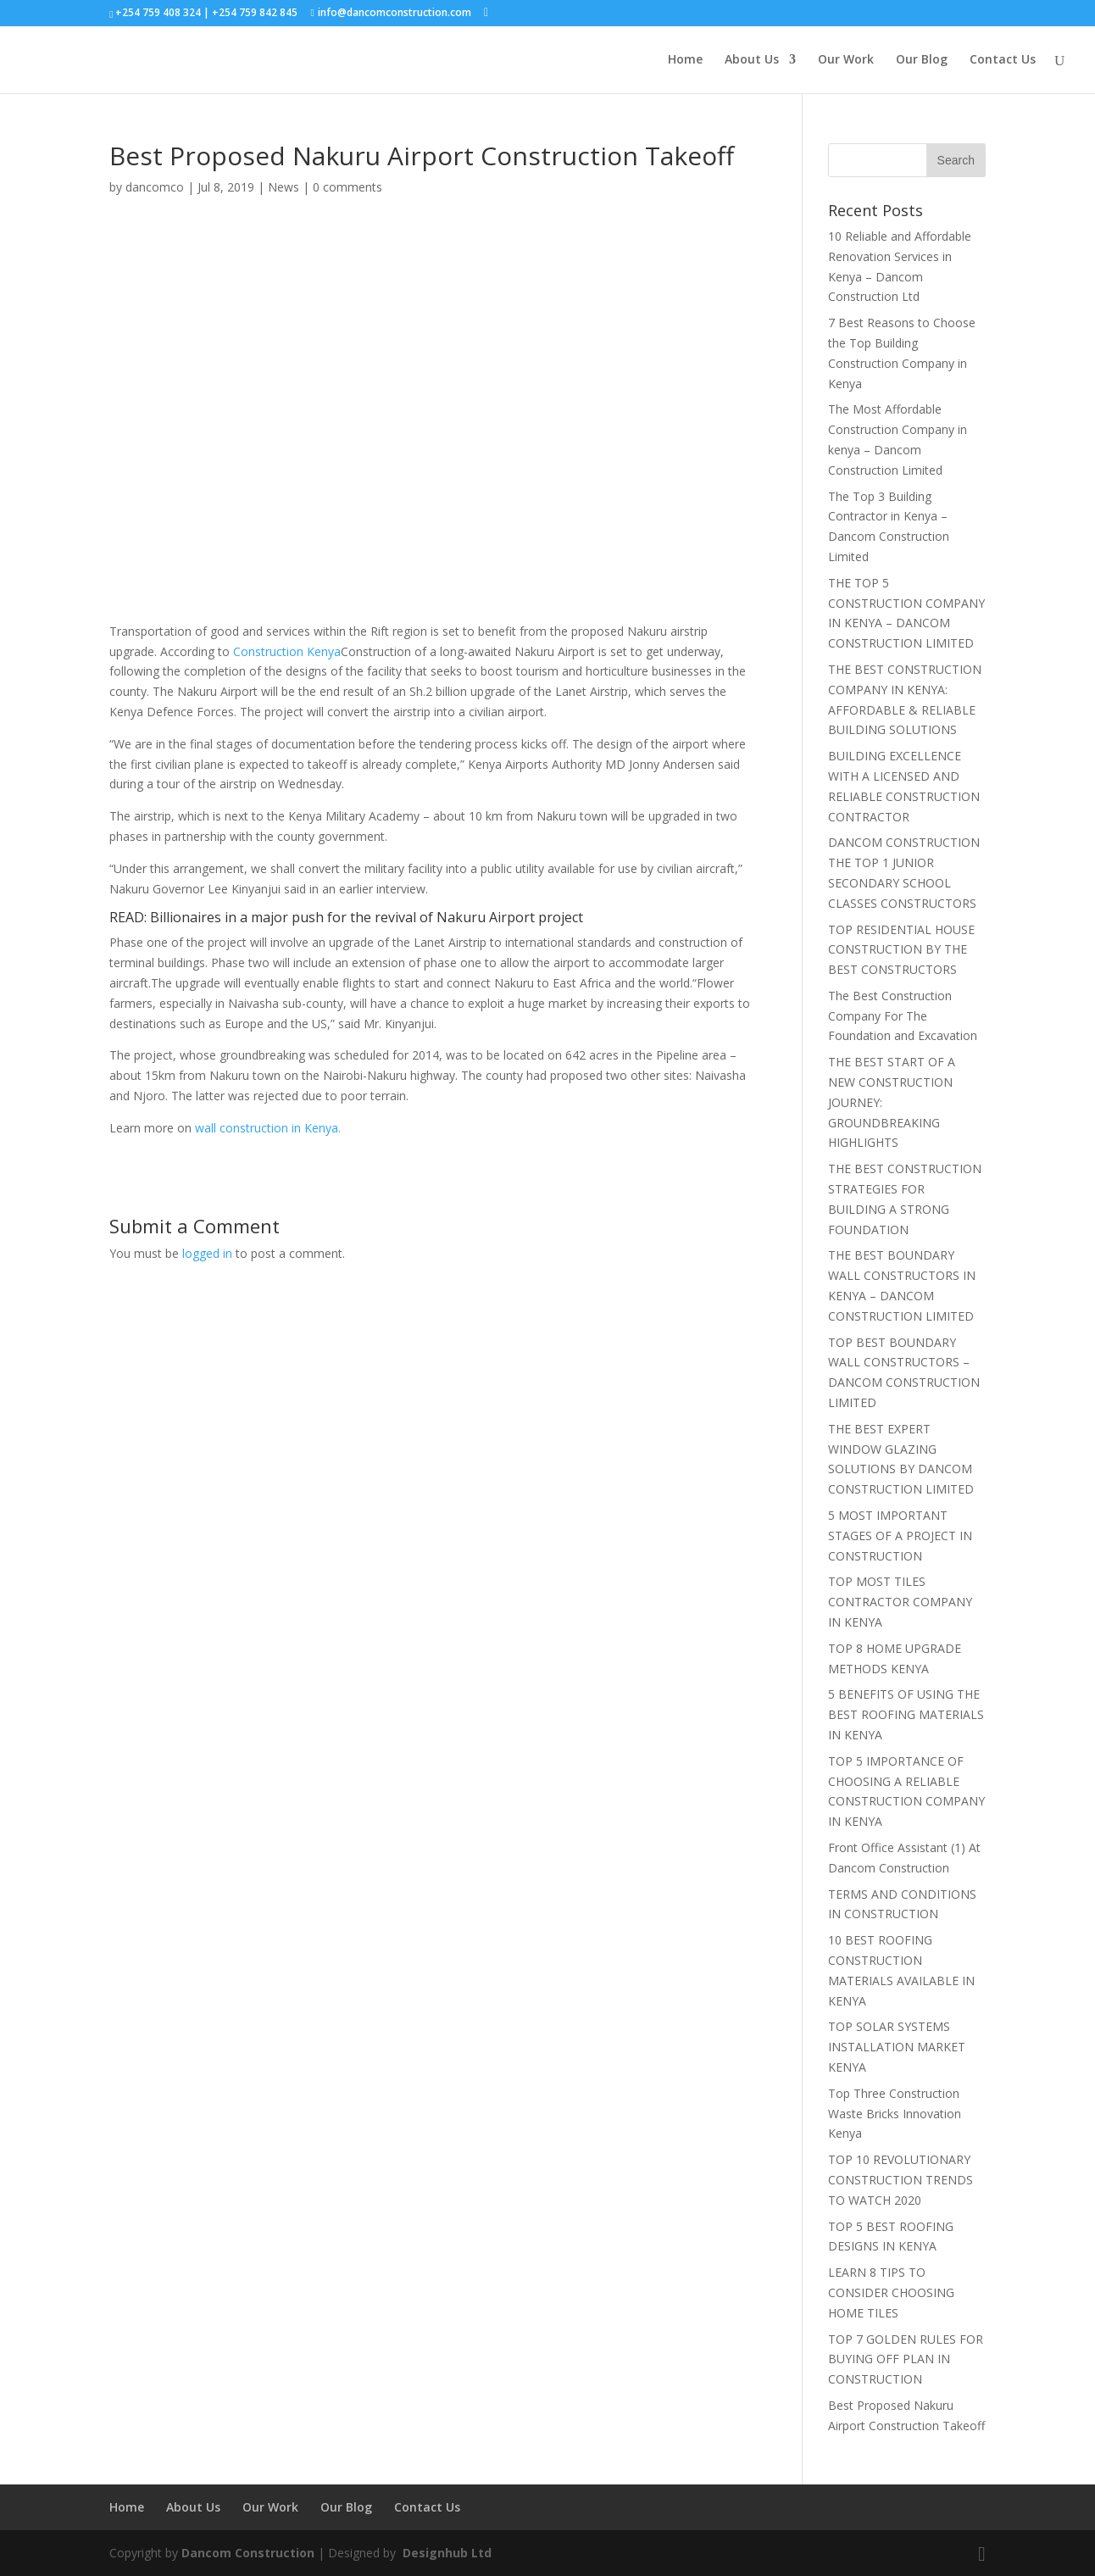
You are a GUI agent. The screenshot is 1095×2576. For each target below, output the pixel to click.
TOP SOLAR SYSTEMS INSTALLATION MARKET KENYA (896, 2046)
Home (685, 60)
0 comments (347, 187)
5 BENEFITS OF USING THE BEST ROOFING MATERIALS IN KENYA (906, 1714)
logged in (207, 1253)
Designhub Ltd (445, 2553)
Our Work (846, 60)
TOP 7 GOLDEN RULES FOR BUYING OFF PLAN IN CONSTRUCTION (905, 2359)
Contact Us (1003, 60)
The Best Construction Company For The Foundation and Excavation (902, 1016)
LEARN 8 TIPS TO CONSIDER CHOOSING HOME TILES (891, 2292)
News (283, 187)
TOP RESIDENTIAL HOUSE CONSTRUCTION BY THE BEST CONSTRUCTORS (901, 949)
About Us (752, 60)
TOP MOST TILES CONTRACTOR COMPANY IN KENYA (900, 1601)
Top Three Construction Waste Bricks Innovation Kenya (894, 2113)
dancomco (154, 187)
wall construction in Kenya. (268, 1128)
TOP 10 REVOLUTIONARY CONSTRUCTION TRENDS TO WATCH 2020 (900, 2179)
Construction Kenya (287, 651)
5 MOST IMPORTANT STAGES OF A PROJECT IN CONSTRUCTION (900, 1535)
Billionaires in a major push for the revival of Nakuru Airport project (366, 917)
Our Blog (922, 60)
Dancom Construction (247, 2553)
